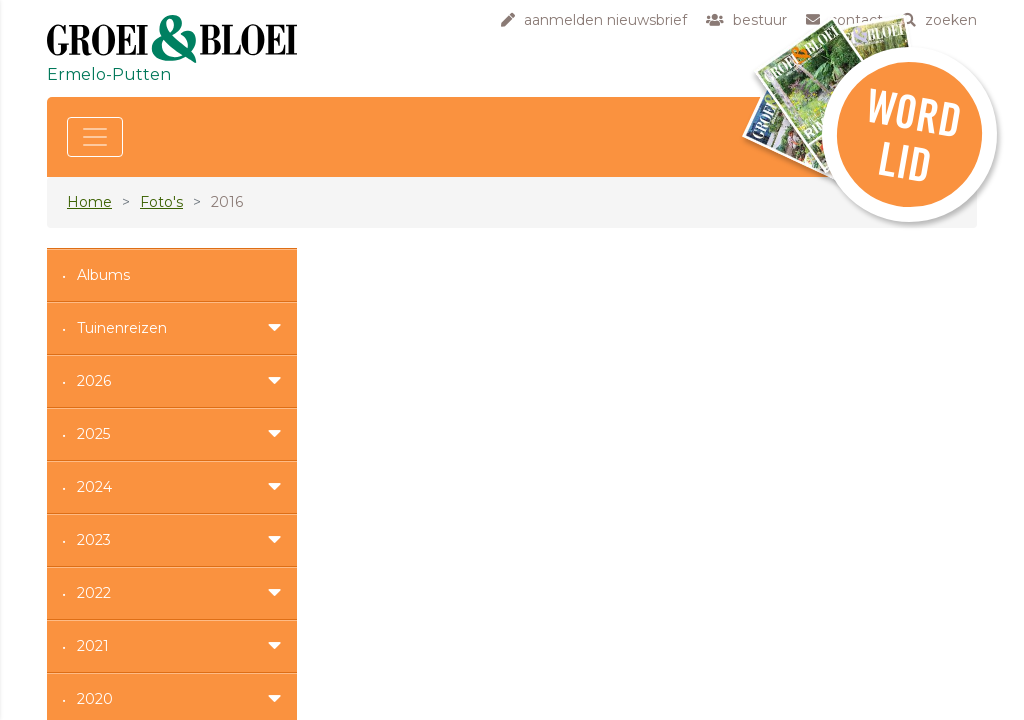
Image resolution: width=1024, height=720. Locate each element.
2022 (94, 593)
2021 (93, 646)
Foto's (161, 202)
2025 (93, 434)
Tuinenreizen (122, 328)
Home (89, 202)
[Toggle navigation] (95, 137)
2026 (94, 381)
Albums (103, 275)
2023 (94, 540)
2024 (94, 487)
